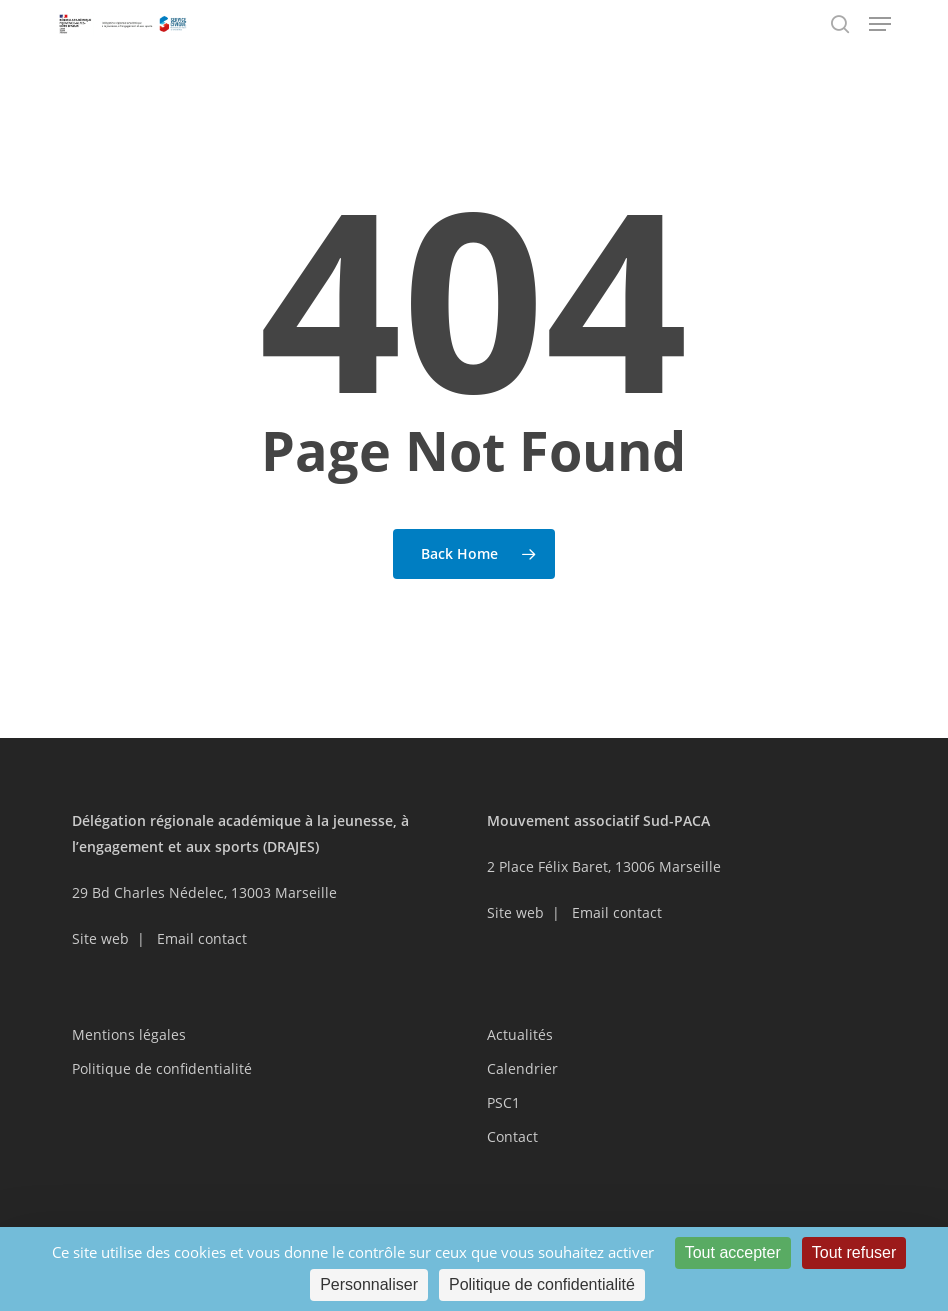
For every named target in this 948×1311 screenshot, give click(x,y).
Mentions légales (129, 1034)
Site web (100, 938)
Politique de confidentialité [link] (542, 1284)
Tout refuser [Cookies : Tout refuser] (854, 1252)
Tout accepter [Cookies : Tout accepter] (733, 1252)
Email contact (202, 938)
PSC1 (503, 1102)
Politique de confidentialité (162, 1068)
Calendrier (522, 1068)
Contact (512, 1136)
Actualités (520, 1034)
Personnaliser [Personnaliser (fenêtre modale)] (369, 1284)
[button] (880, 24)
